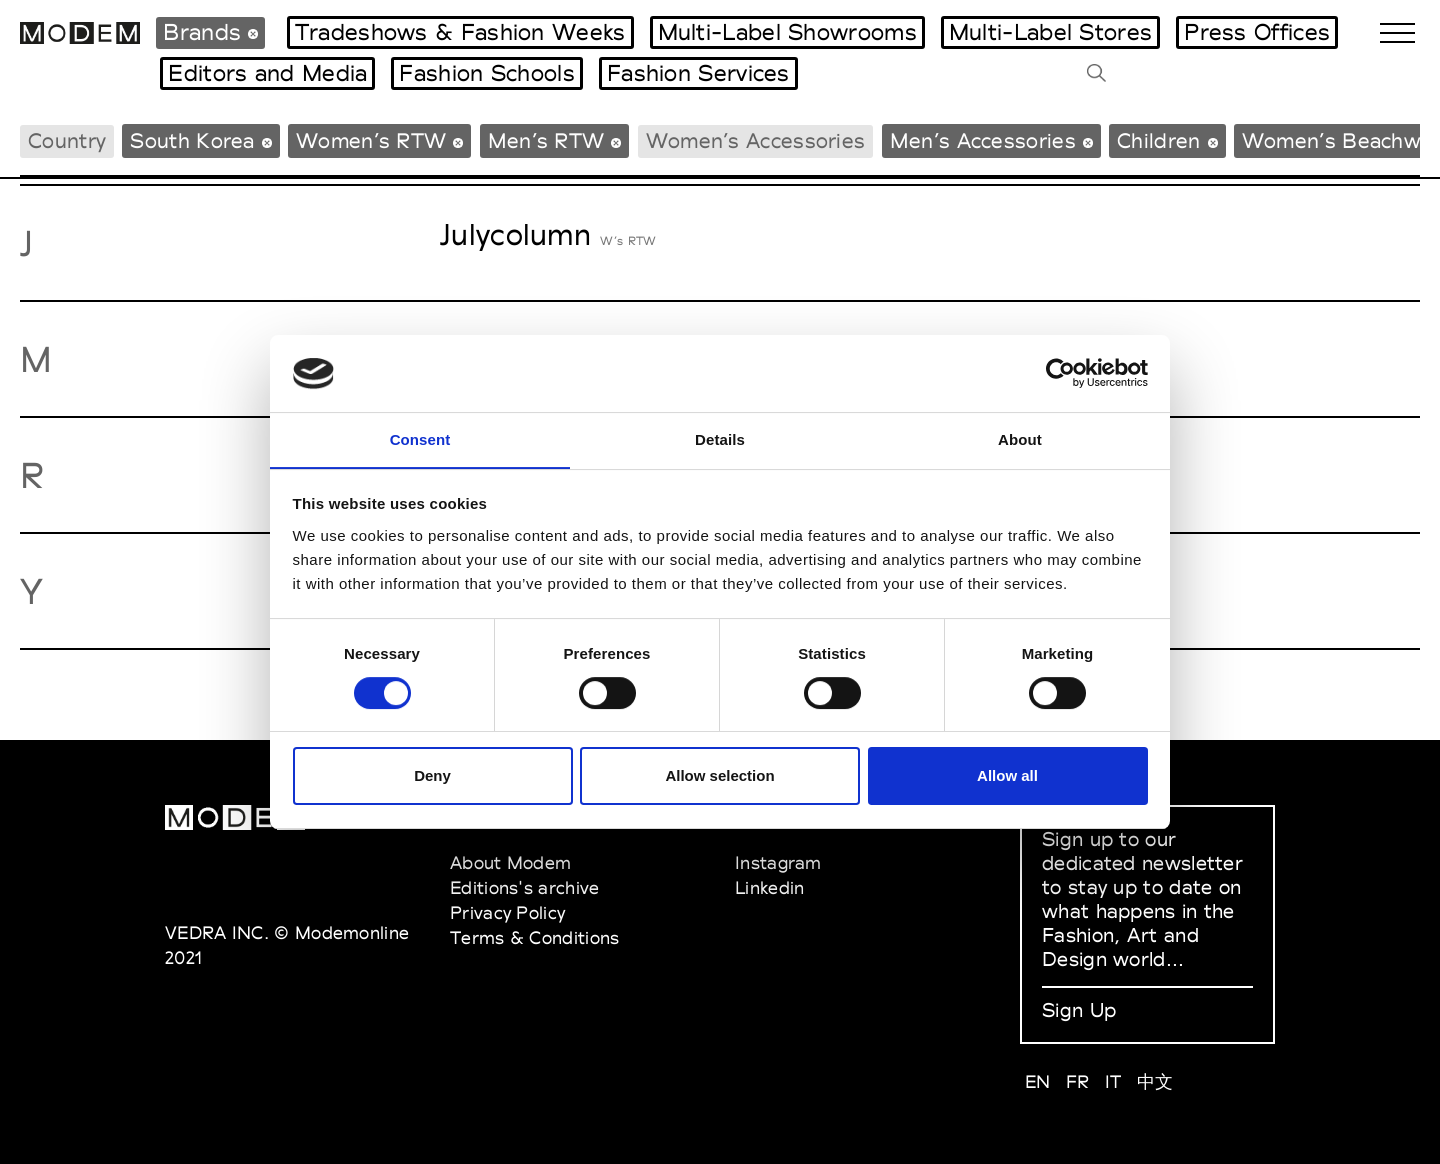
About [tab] (1020, 438)
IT (1113, 1081)
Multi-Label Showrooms (787, 32)
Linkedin (769, 887)
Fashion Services (698, 73)
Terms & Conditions (534, 937)
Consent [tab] (420, 438)
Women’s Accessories (756, 140)
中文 (1155, 1081)
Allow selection (719, 776)
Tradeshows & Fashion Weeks (460, 32)
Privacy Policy (507, 912)
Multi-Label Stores (1050, 32)
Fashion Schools (487, 73)
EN (1038, 1081)
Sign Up (1079, 1010)
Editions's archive (524, 887)
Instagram (778, 862)
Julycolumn (515, 234)
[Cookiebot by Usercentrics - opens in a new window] (1060, 373)
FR (1078, 1081)
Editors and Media (267, 73)
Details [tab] (720, 438)
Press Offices (1257, 32)
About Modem (510, 862)
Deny (432, 776)
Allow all (1007, 776)
